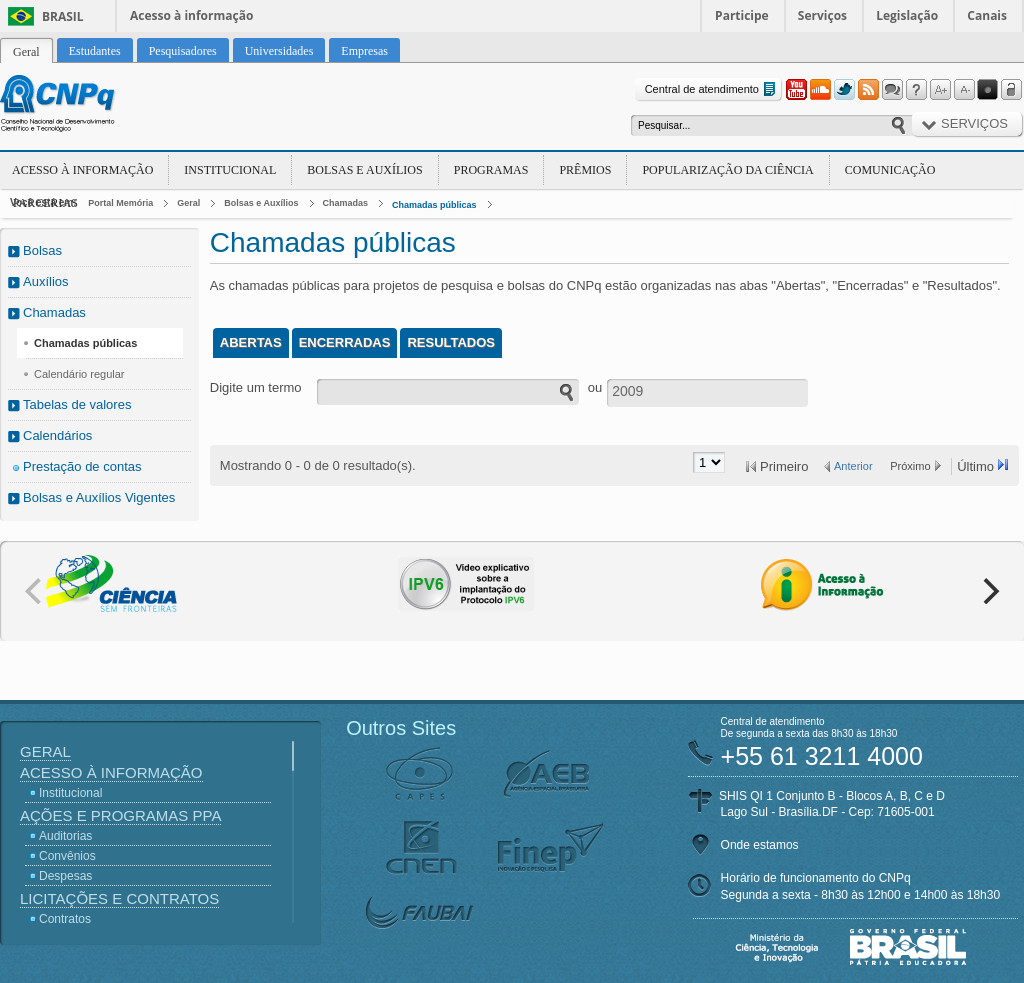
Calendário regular (79, 374)
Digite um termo (256, 387)
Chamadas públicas (434, 205)
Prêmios (585, 170)
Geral (188, 203)
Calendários (57, 435)
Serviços (822, 15)
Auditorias (65, 836)
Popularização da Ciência (727, 170)
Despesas (65, 876)
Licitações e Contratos (119, 898)
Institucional (230, 170)
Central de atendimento (712, 89)
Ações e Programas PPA (120, 815)
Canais (987, 15)
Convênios (67, 856)
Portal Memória (120, 203)
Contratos (65, 919)
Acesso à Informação (82, 170)
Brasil (63, 16)
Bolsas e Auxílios (364, 170)
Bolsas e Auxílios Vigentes (99, 497)
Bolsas (42, 250)
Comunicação (890, 170)
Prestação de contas (82, 466)
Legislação (907, 15)
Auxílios (46, 281)
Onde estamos (760, 845)
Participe (742, 15)
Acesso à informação (191, 15)
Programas (491, 170)
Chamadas (346, 203)
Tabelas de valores (77, 404)
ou (595, 387)
